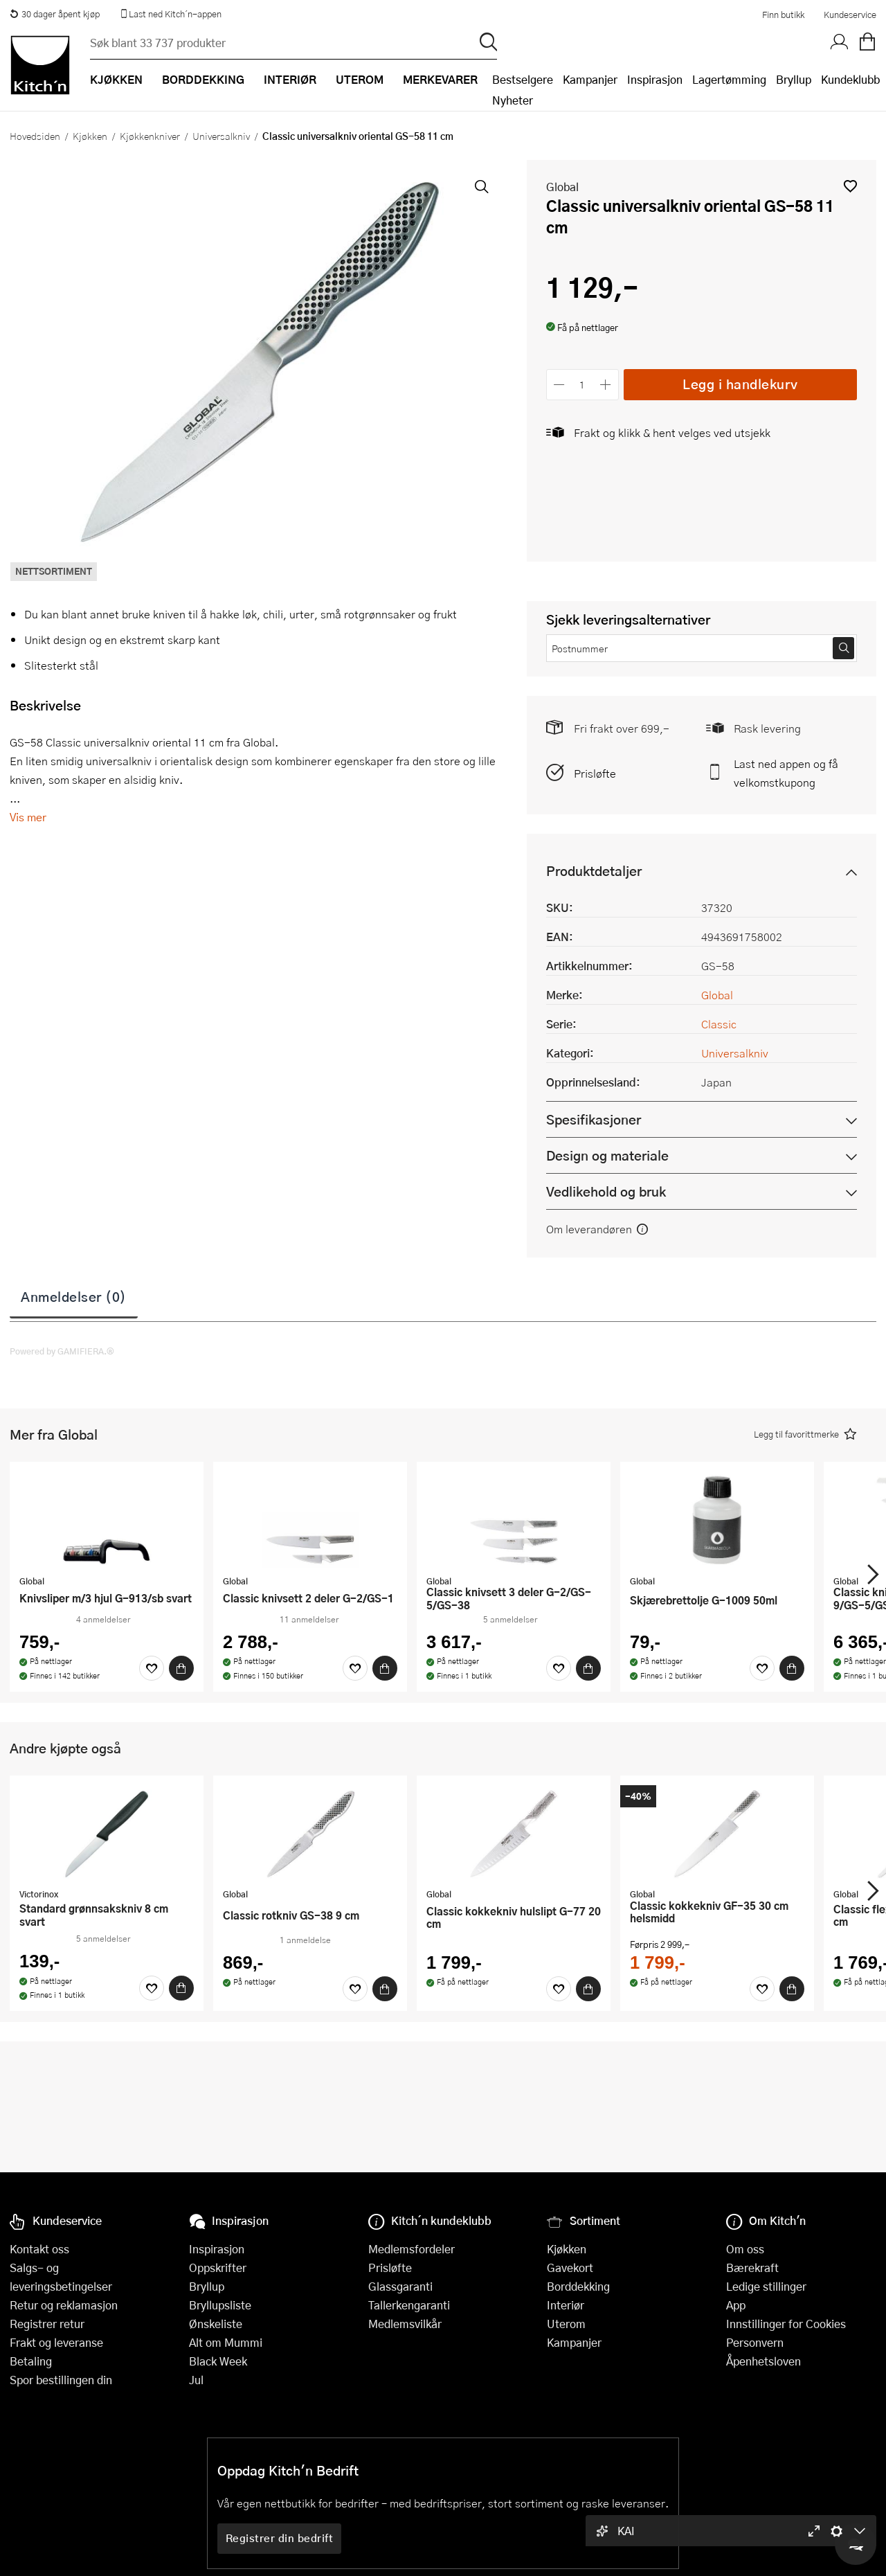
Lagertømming (729, 79)
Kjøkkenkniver (150, 136)
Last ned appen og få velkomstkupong (786, 772)
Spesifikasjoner (593, 1119)
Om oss (745, 2249)
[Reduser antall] (559, 385)
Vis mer (28, 817)
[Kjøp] (181, 1668)
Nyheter (512, 100)
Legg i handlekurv (740, 384)
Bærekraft (752, 2267)
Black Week (218, 2361)
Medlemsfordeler (411, 2249)
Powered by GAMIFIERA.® (62, 1351)
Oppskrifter (217, 2267)
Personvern (755, 2342)
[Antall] (582, 385)
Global (562, 187)
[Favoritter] (151, 1668)
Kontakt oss (39, 2249)
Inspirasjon (654, 79)
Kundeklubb (850, 79)
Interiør (565, 2305)
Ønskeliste (215, 2324)
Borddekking (578, 2286)
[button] (850, 186)
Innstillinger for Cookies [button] (786, 2324)
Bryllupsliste (220, 2305)
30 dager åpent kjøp (55, 14)
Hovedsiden (35, 136)
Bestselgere (522, 79)
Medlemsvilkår (405, 2324)
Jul (196, 2380)
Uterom (566, 2324)
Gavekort (570, 2267)
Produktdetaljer (594, 871)
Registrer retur (47, 2324)
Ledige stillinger (766, 2286)
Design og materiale (607, 1155)
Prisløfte (595, 773)
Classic (718, 1024)
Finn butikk (783, 14)
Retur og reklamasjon (64, 2305)
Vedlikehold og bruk (606, 1191)
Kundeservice (850, 14)
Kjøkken (90, 136)
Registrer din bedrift (280, 2538)
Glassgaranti (400, 2286)
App (735, 2305)
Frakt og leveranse (56, 2342)
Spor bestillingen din (61, 2380)
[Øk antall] (605, 385)
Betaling (31, 2361)
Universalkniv (221, 136)
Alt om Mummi (225, 2342)
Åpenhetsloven (763, 2361)
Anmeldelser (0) (74, 1296)
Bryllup (793, 79)
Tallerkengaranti (409, 2305)
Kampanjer (590, 79)
